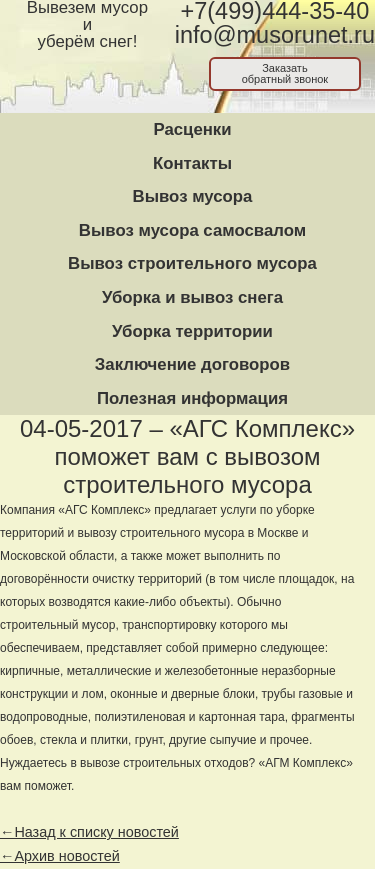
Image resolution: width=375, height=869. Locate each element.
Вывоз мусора (193, 196)
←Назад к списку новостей (89, 832)
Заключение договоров (192, 364)
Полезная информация (192, 398)
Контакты (192, 163)
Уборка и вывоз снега (192, 297)
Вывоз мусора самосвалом (192, 230)
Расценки (192, 129)
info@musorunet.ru (275, 35)
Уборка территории (192, 331)
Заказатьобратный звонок (285, 73)
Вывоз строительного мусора (192, 263)
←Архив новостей (60, 856)
